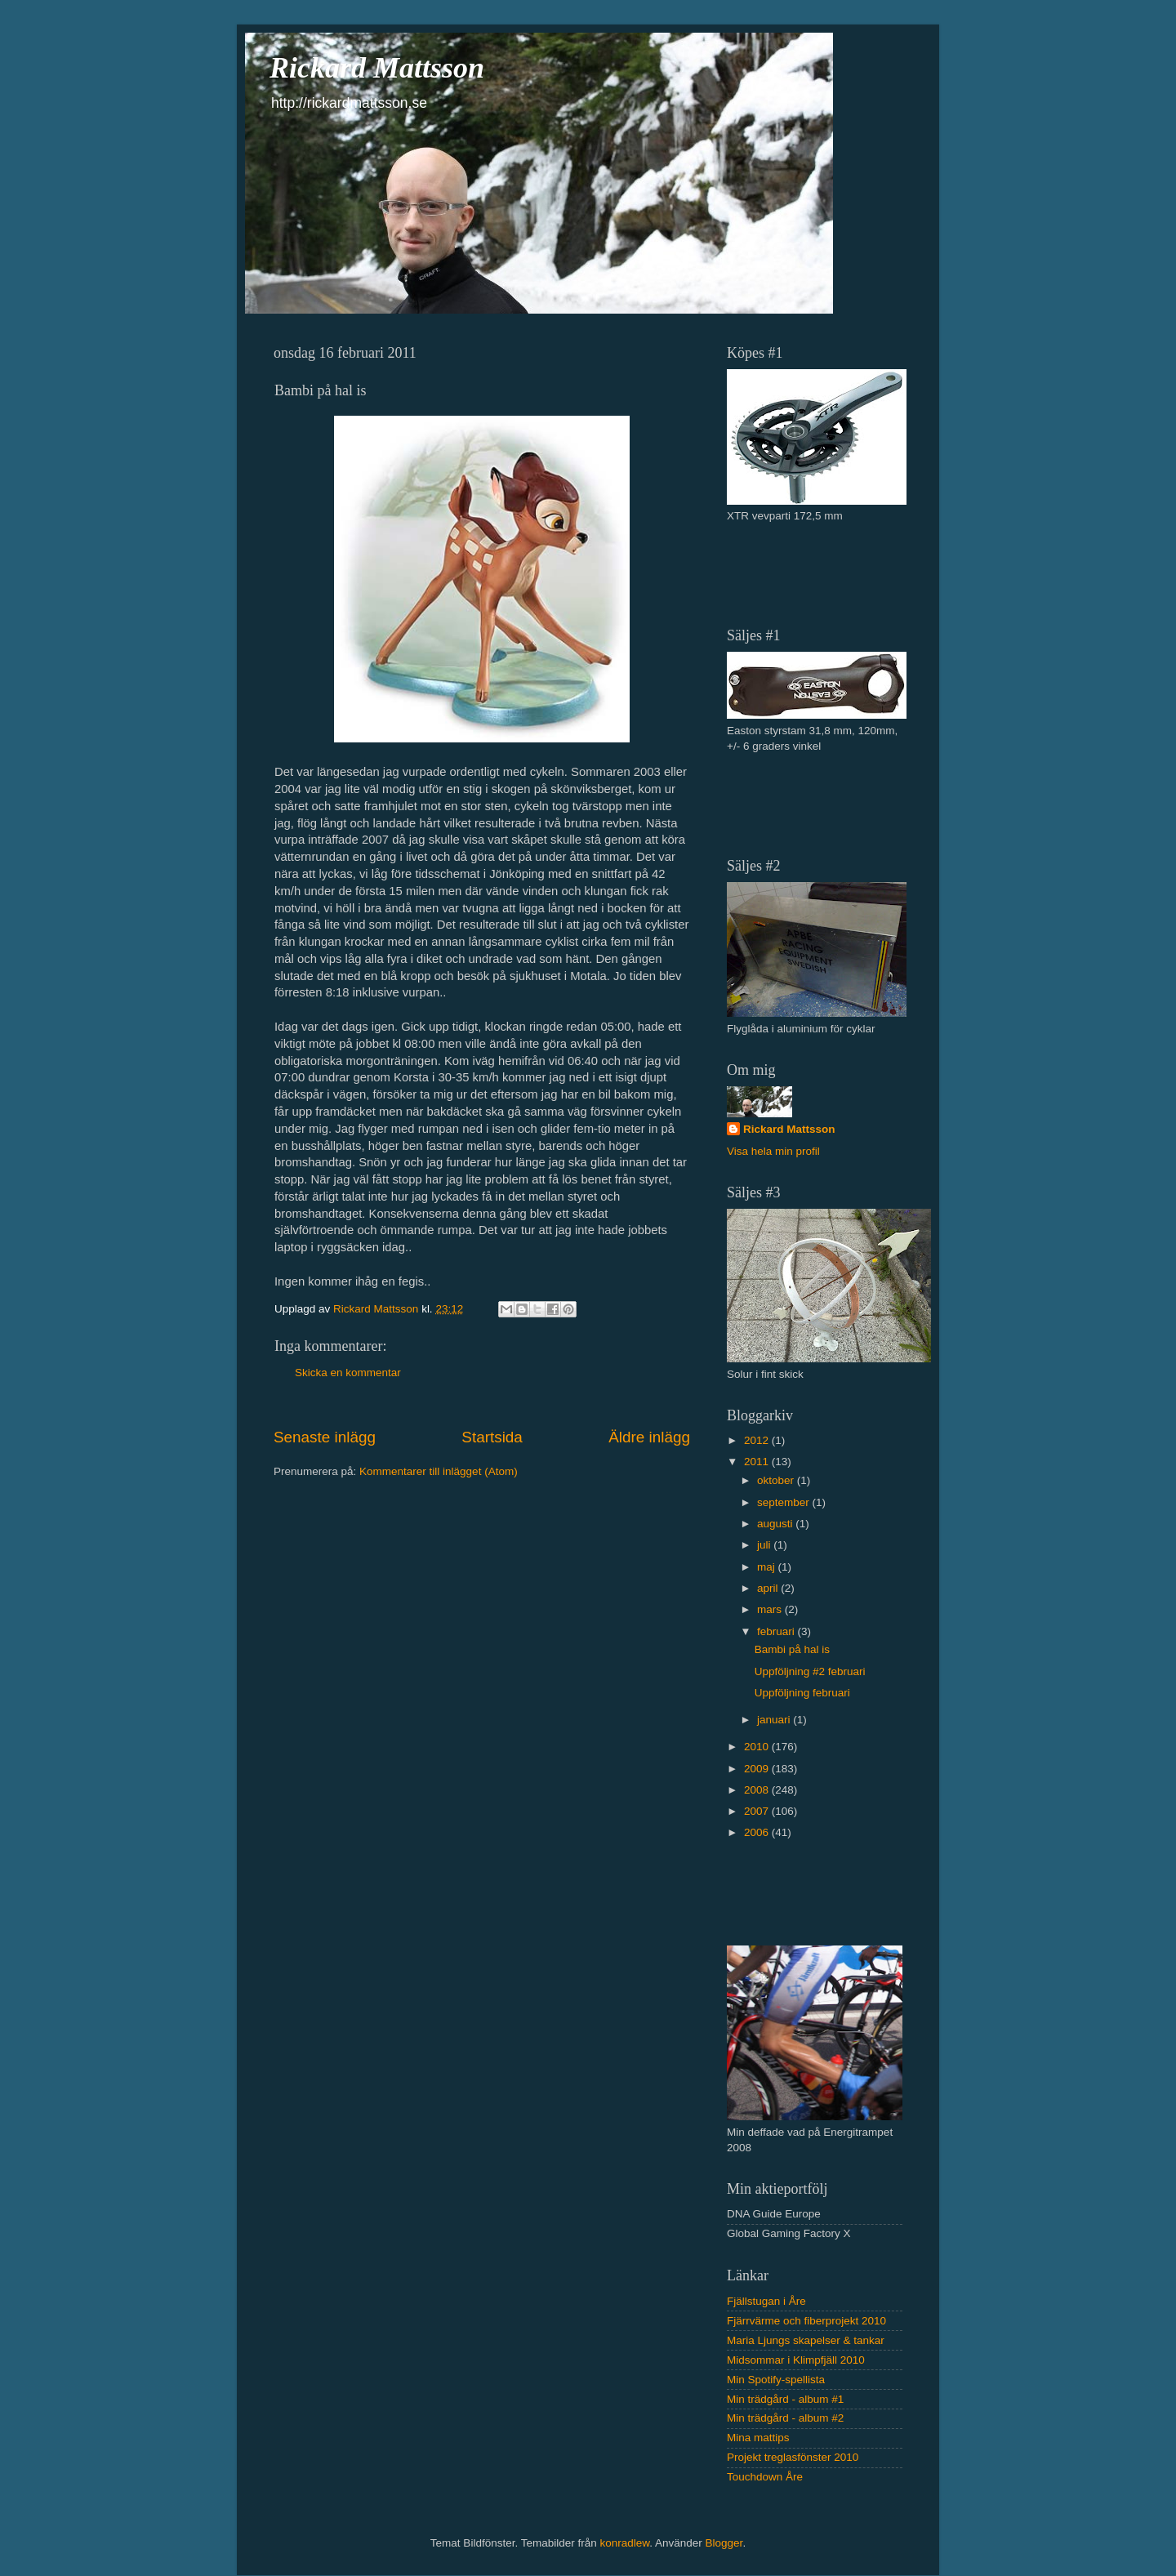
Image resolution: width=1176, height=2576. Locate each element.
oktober (777, 1480)
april (769, 1588)
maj (767, 1567)
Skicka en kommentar (348, 1372)
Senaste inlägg (325, 1437)
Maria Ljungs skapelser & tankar (805, 2340)
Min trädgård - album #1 (785, 2399)
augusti (776, 1524)
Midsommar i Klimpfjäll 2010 (796, 2360)
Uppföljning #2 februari (810, 1671)
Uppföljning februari (802, 1693)
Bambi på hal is (792, 1649)
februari (777, 1631)
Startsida (492, 1437)
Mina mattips (758, 2437)
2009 (758, 1769)
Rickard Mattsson (377, 67)
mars (771, 1609)
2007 (758, 1811)
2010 (758, 1746)
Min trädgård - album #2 (785, 2418)
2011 (758, 1461)
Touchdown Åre (765, 2477)
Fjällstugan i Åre (766, 2301)
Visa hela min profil (773, 1151)
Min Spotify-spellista (776, 2379)
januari (775, 1720)
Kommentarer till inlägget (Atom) (438, 1471)
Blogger (724, 2543)
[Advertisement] (822, 573)
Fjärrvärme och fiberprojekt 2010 (806, 2321)
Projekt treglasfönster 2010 (792, 2457)
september (785, 1502)
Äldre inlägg (649, 1437)
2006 (758, 1832)
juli (765, 1545)
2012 (758, 1440)
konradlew (624, 2543)
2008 (758, 1790)
